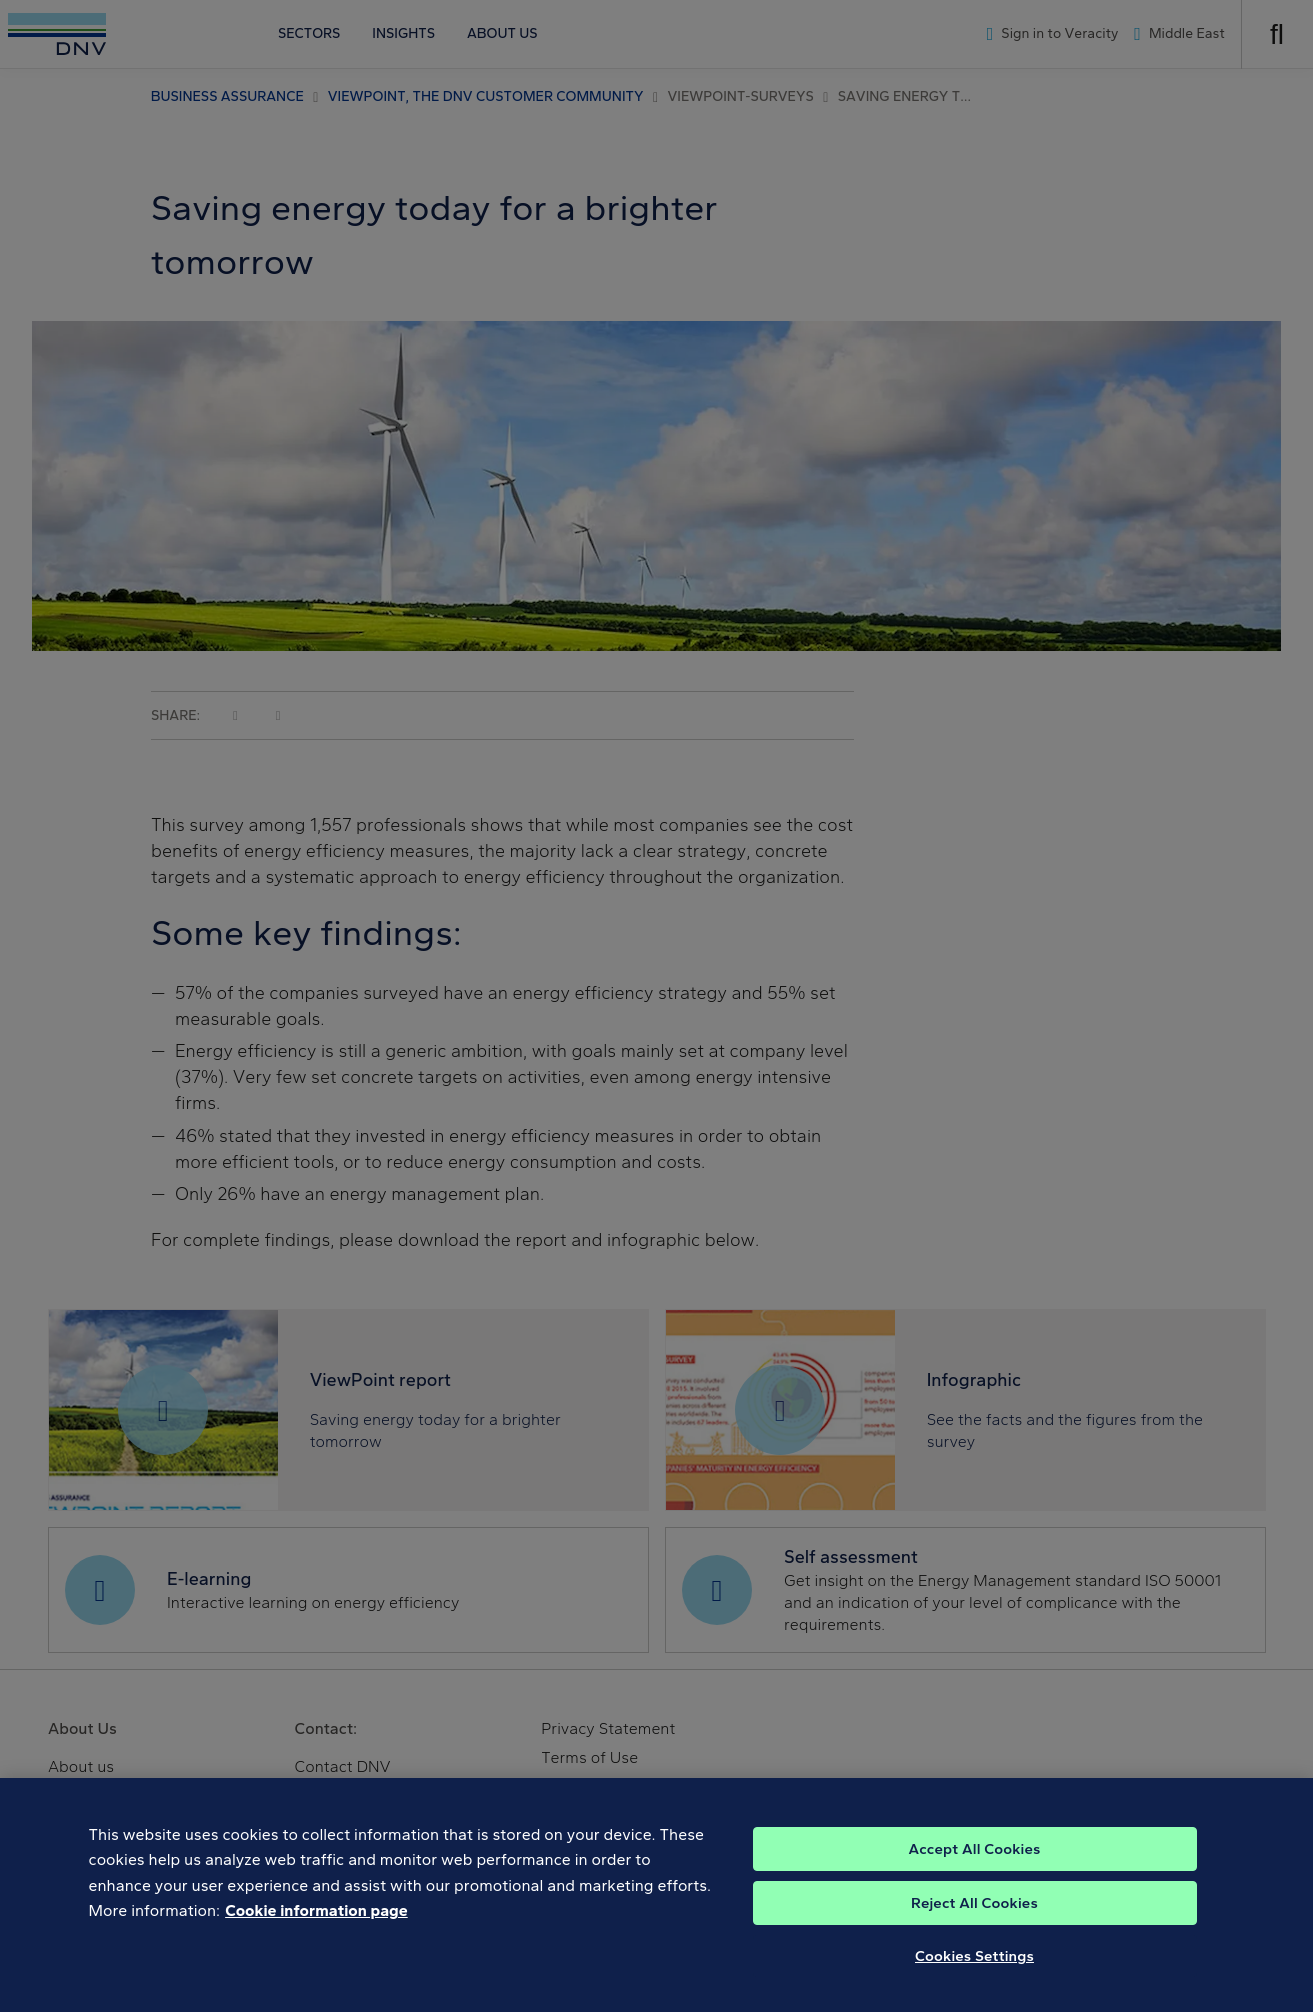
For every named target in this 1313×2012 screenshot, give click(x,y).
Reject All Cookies (974, 1914)
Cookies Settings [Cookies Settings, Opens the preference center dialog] (974, 1967)
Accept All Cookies (974, 1860)
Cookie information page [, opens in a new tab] (316, 1922)
